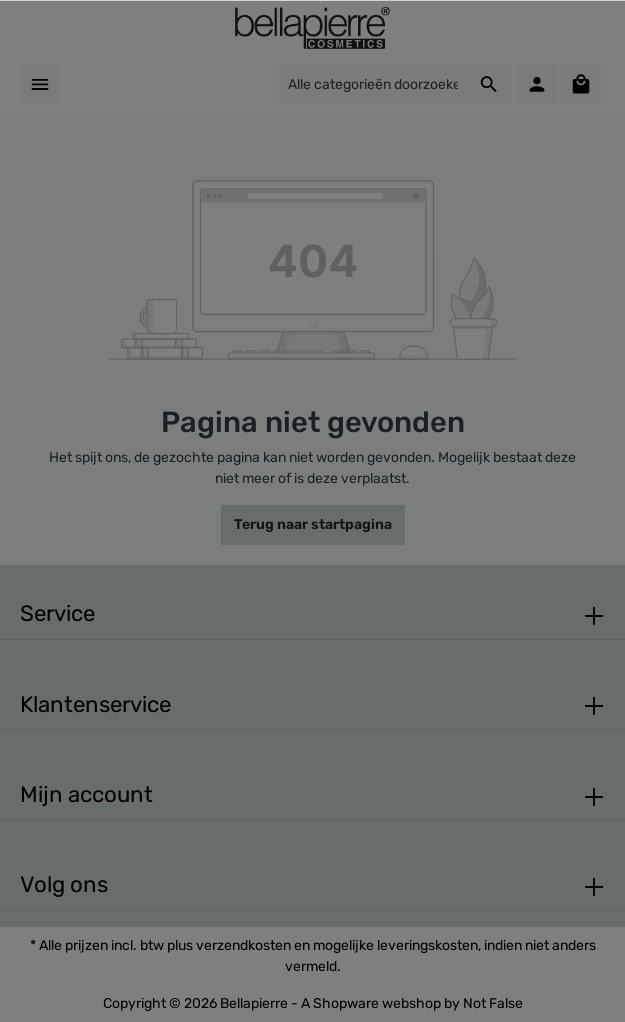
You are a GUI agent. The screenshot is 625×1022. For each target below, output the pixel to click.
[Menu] (40, 84)
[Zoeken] (489, 84)
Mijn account (86, 794)
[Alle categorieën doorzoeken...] (372, 84)
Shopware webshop (377, 1003)
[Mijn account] (537, 84)
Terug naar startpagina (313, 524)
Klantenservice (95, 704)
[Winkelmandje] (581, 84)
